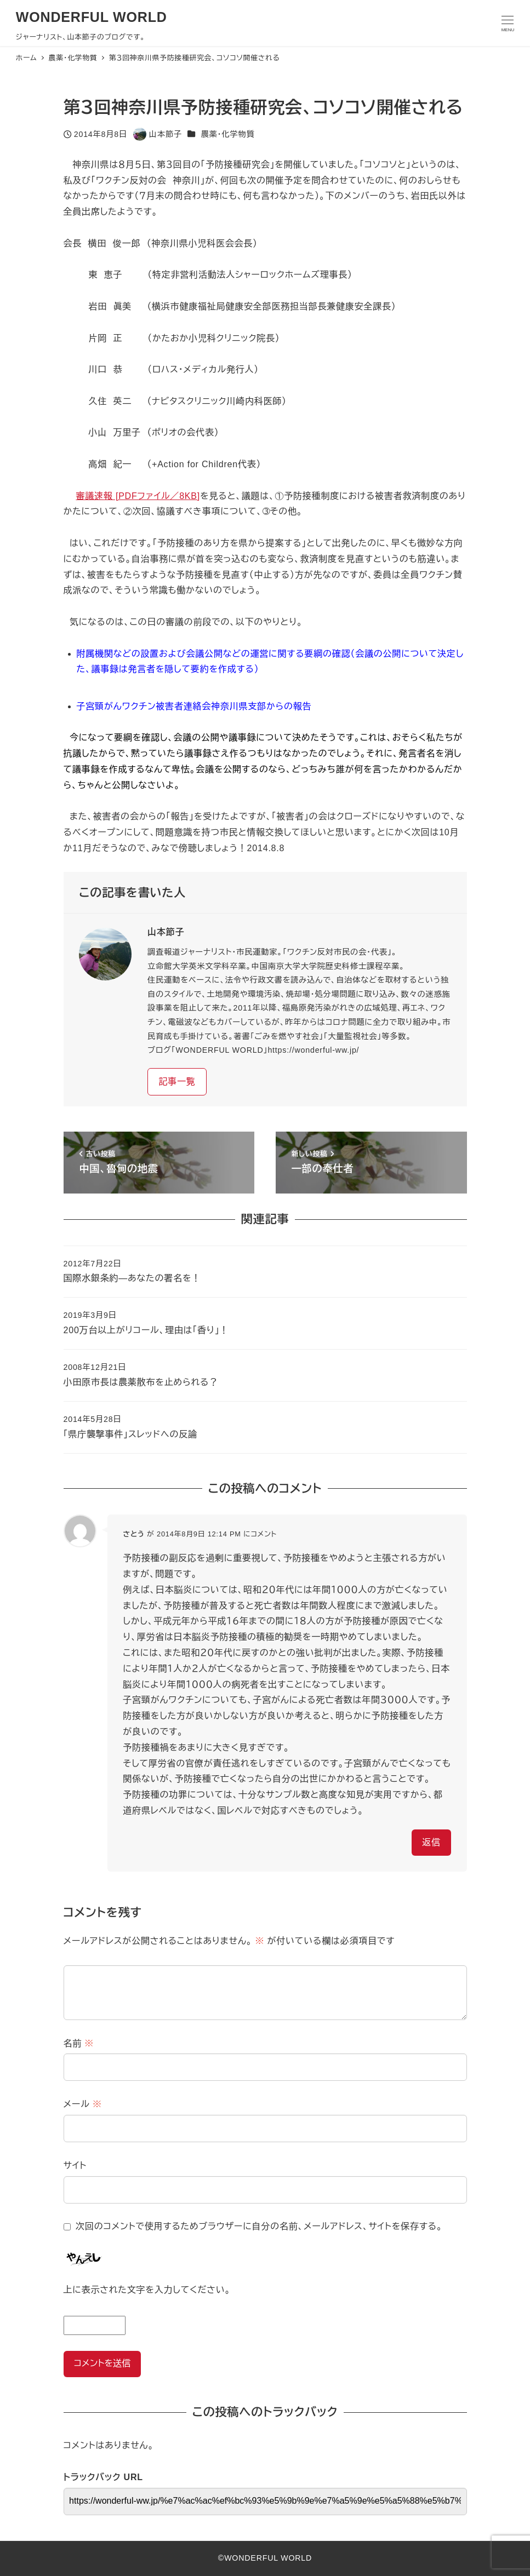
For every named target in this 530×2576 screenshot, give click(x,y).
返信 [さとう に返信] (431, 1842)
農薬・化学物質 (227, 134)
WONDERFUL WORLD (91, 17)
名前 (79, 2043)
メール (83, 2104)
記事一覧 (176, 1081)
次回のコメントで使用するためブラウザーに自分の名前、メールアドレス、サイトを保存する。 (259, 2226)
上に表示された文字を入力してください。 (147, 2289)
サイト (75, 2165)
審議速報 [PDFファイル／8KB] (138, 496)
